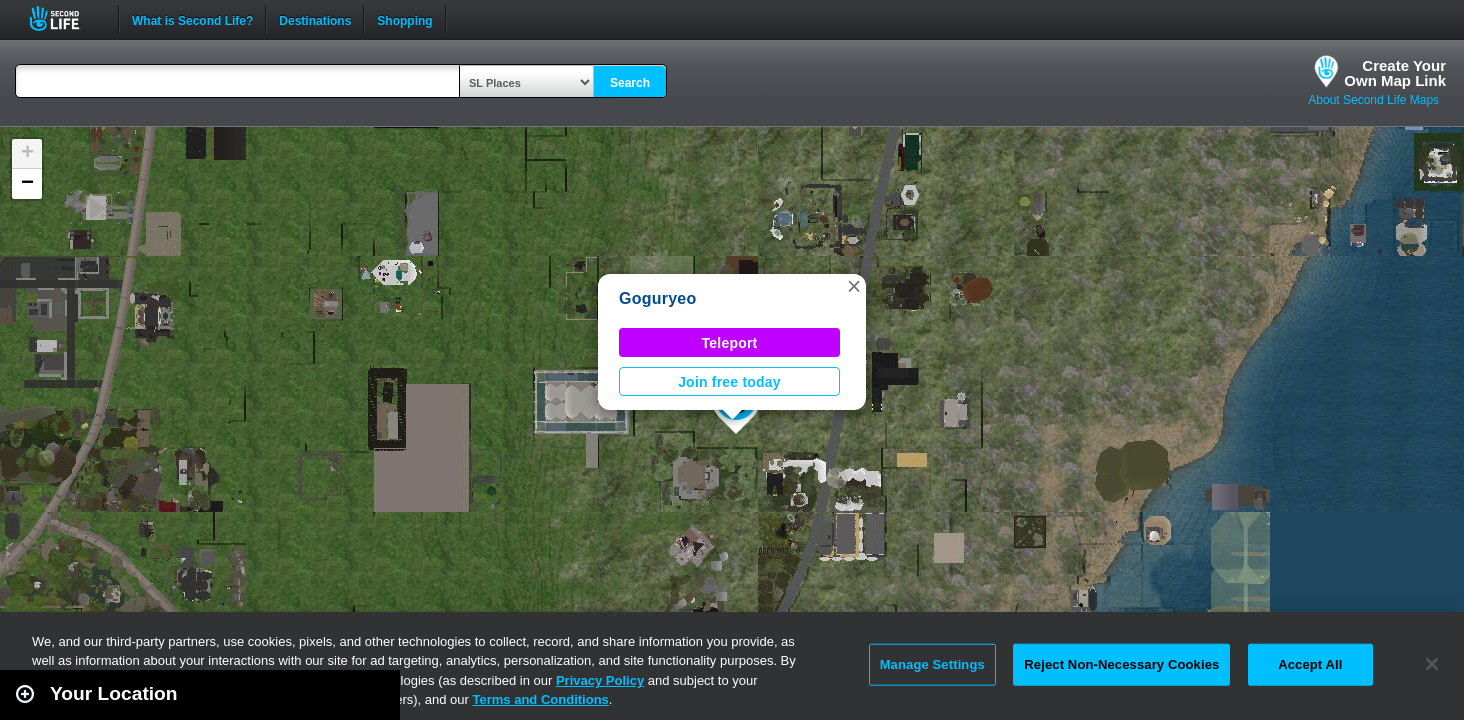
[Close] (1432, 664)
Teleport (730, 343)
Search (630, 83)
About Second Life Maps (1373, 100)
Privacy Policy (600, 680)
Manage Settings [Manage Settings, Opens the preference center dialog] (932, 664)
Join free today (729, 382)
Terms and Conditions (541, 699)
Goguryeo (657, 298)
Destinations (315, 19)
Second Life (65, 18)
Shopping (404, 19)
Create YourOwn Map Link (1395, 73)
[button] (854, 286)
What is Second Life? (192, 19)
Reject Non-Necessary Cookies (1121, 664)
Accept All (1310, 664)
